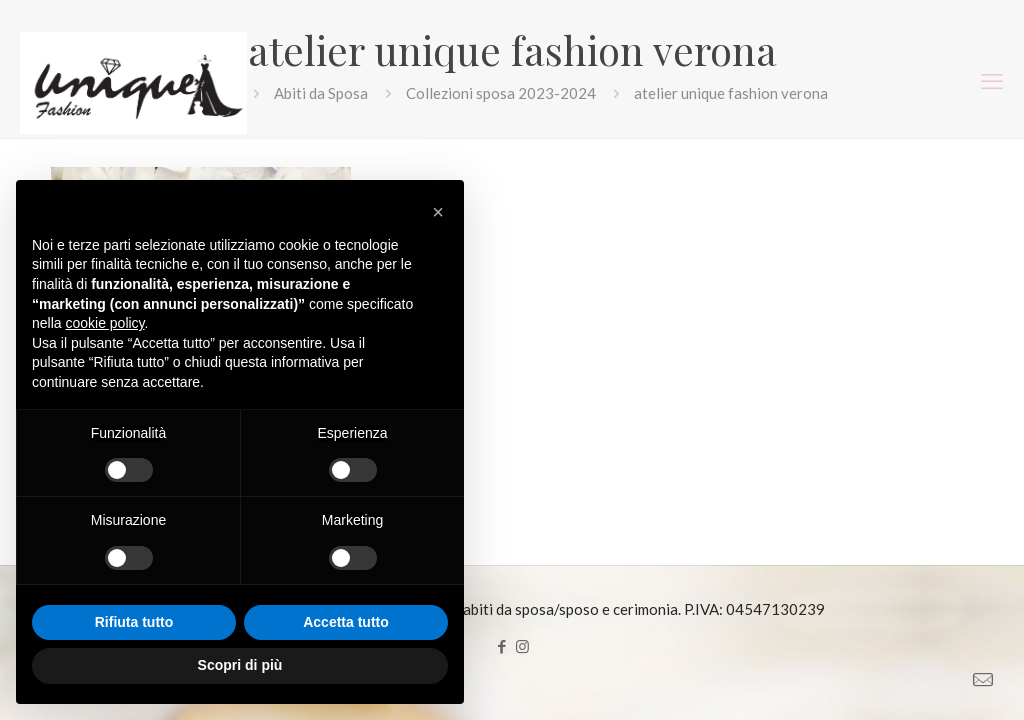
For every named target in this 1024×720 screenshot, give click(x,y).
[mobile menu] (992, 81)
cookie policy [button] (104, 323)
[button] (438, 212)
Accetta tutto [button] (346, 622)
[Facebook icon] (501, 646)
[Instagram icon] (522, 646)
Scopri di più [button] (240, 665)
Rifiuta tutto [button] (134, 622)
